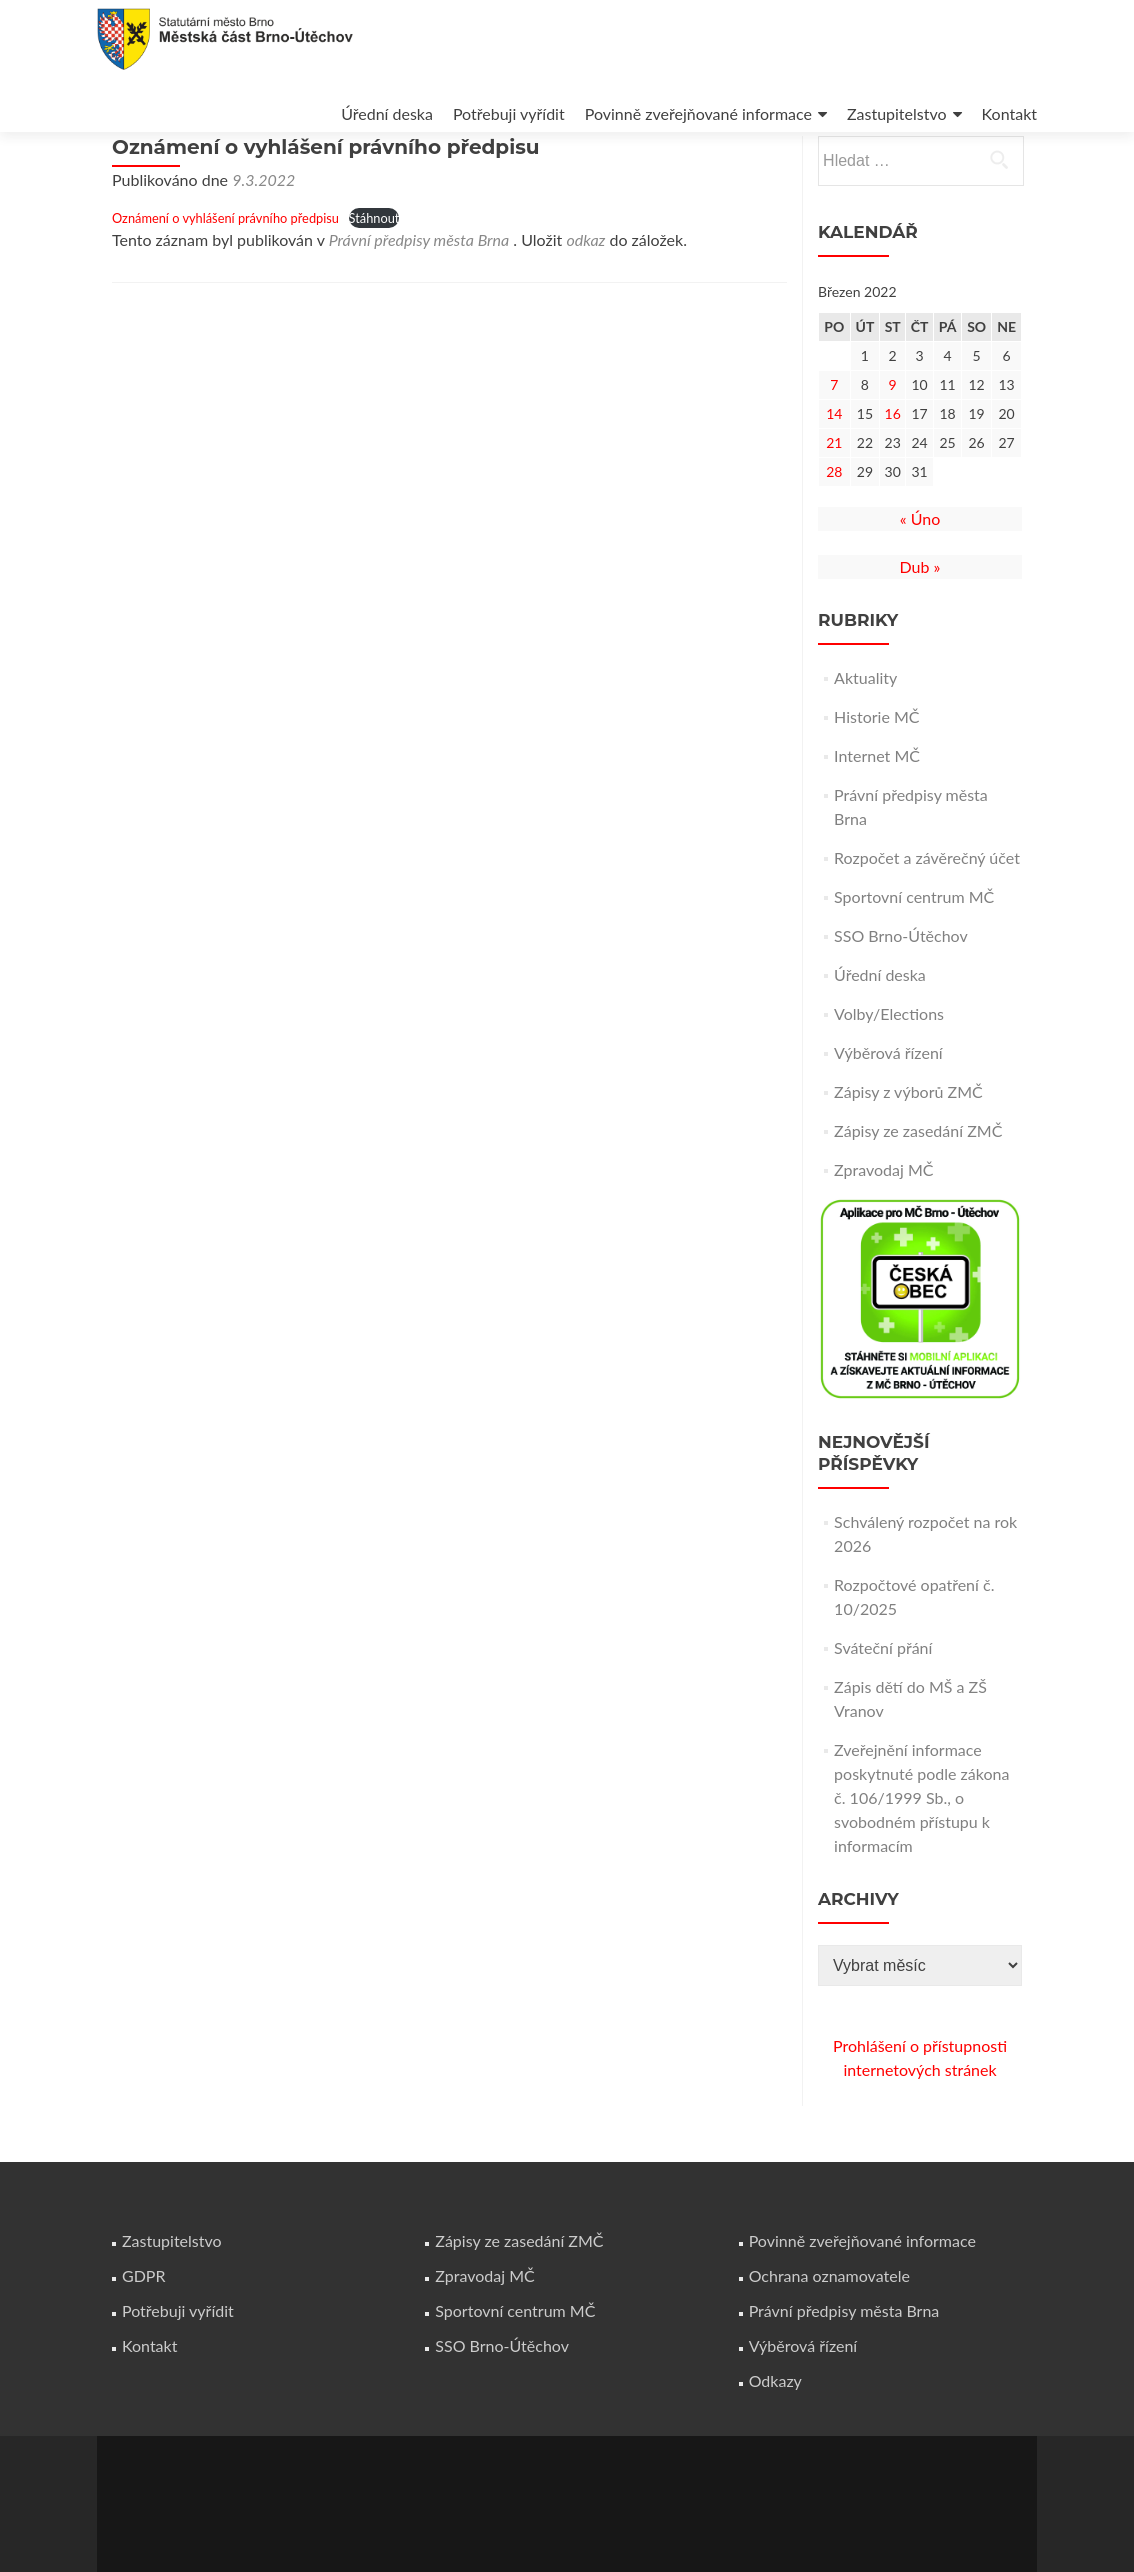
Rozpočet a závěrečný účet (927, 913)
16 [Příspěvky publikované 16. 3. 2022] (893, 469)
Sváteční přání (883, 1703)
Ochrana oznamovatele (829, 2275)
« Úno (920, 574)
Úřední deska (387, 113)
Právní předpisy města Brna (419, 295)
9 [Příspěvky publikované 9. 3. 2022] (893, 440)
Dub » (920, 622)
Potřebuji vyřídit (509, 113)
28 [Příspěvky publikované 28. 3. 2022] (834, 527)
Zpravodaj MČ (883, 1225)
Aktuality (865, 733)
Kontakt (1009, 113)
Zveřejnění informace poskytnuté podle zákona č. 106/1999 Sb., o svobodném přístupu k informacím (921, 1853)
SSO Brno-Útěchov (901, 991)
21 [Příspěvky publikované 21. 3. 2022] (834, 498)
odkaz (585, 295)
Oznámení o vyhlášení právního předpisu (225, 274)
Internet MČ (877, 811)
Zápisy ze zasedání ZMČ (918, 1186)
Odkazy (775, 2380)
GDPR (144, 2275)
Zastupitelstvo (897, 113)
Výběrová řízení (888, 1108)
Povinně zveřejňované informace (698, 113)
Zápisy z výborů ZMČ (908, 1147)
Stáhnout (374, 274)
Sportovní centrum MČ (914, 952)
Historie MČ (876, 772)
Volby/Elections (889, 1069)
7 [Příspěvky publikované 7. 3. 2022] (834, 440)
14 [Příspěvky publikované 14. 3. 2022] (834, 469)
